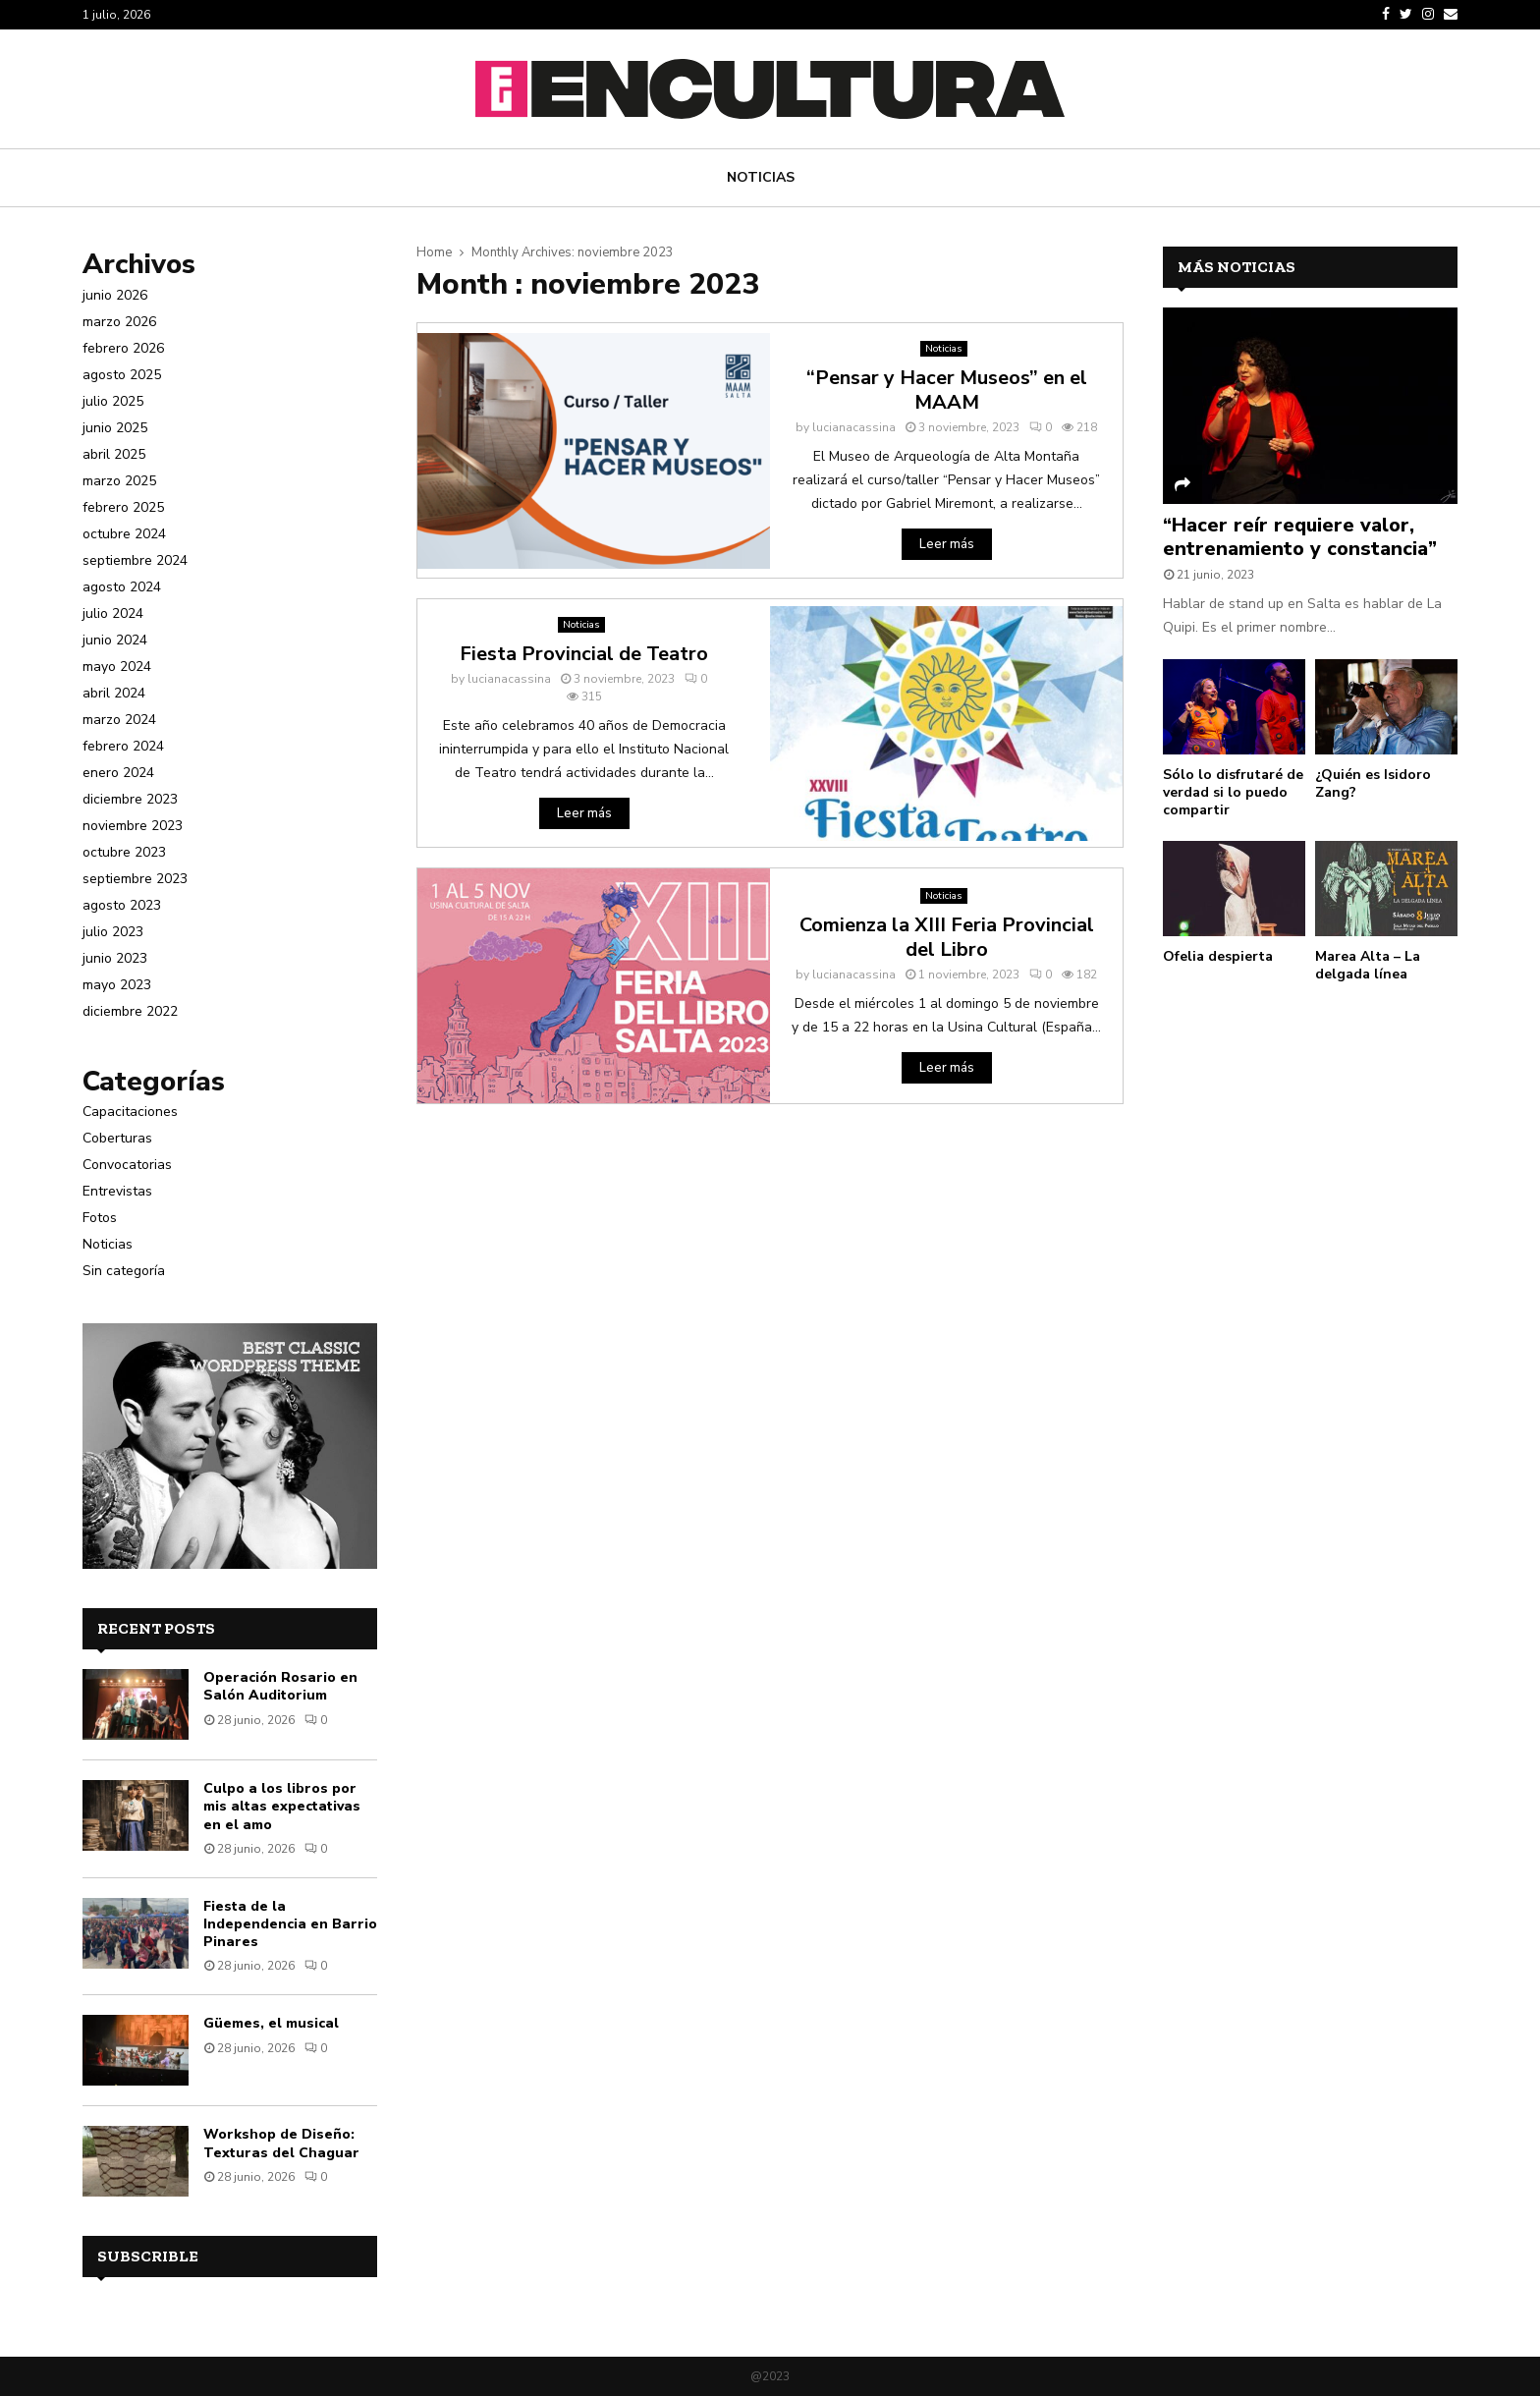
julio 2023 (112, 931)
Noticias (761, 177)
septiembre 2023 (135, 878)
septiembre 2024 (135, 560)
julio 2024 (112, 613)
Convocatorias (127, 1164)
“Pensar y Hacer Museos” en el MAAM (946, 390)
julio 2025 (112, 401)
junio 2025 (114, 427)
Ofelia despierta (1218, 956)
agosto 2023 (121, 905)
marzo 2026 (119, 321)
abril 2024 (113, 693)
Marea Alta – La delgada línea (1367, 965)
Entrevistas (117, 1191)
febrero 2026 (123, 348)
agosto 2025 (121, 374)
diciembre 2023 (130, 799)
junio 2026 (114, 295)
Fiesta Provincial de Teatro (584, 654)
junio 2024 (114, 640)
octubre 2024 (124, 534)
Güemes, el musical (271, 2023)
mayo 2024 (116, 666)
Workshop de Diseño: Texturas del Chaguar (281, 2143)
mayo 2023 (116, 984)
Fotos (99, 1217)
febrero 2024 (123, 746)
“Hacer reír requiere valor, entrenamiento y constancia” (1300, 537)
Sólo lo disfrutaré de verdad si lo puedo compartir (1233, 792)
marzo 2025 (119, 481)
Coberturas (117, 1138)
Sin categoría (123, 1270)
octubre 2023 (124, 852)
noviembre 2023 (132, 825)
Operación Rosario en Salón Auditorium (280, 1686)
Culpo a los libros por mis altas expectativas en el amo (281, 1806)
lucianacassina (854, 427)
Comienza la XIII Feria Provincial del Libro (946, 937)
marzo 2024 (119, 719)
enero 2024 (118, 772)
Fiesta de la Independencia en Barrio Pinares (290, 1924)
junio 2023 (114, 958)
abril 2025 (113, 454)
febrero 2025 (123, 507)
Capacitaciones (130, 1111)
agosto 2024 (121, 587)
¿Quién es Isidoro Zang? (1373, 783)
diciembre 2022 (130, 1011)
